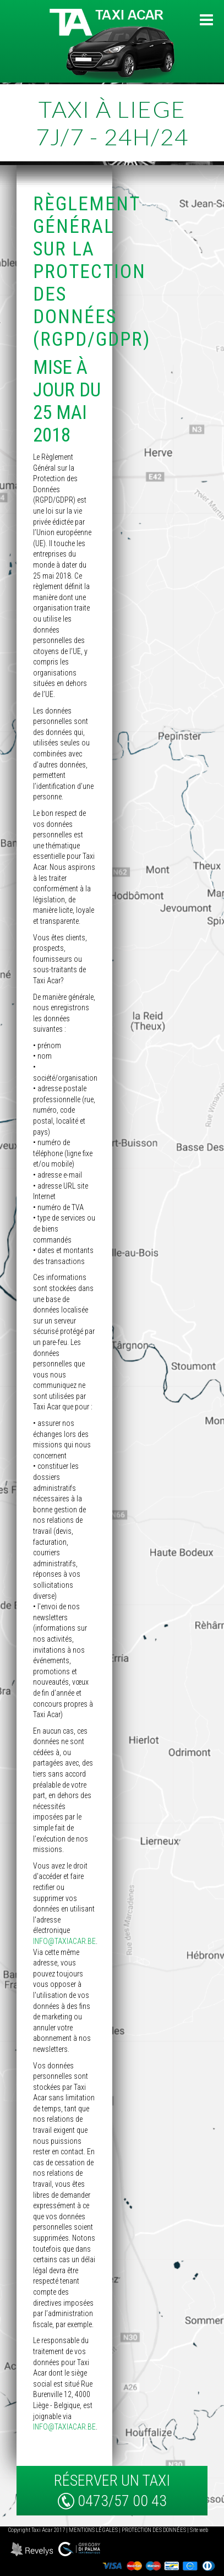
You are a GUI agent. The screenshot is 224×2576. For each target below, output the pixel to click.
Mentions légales (93, 2530)
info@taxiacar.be (64, 1941)
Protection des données (154, 2530)
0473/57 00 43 (122, 2501)
